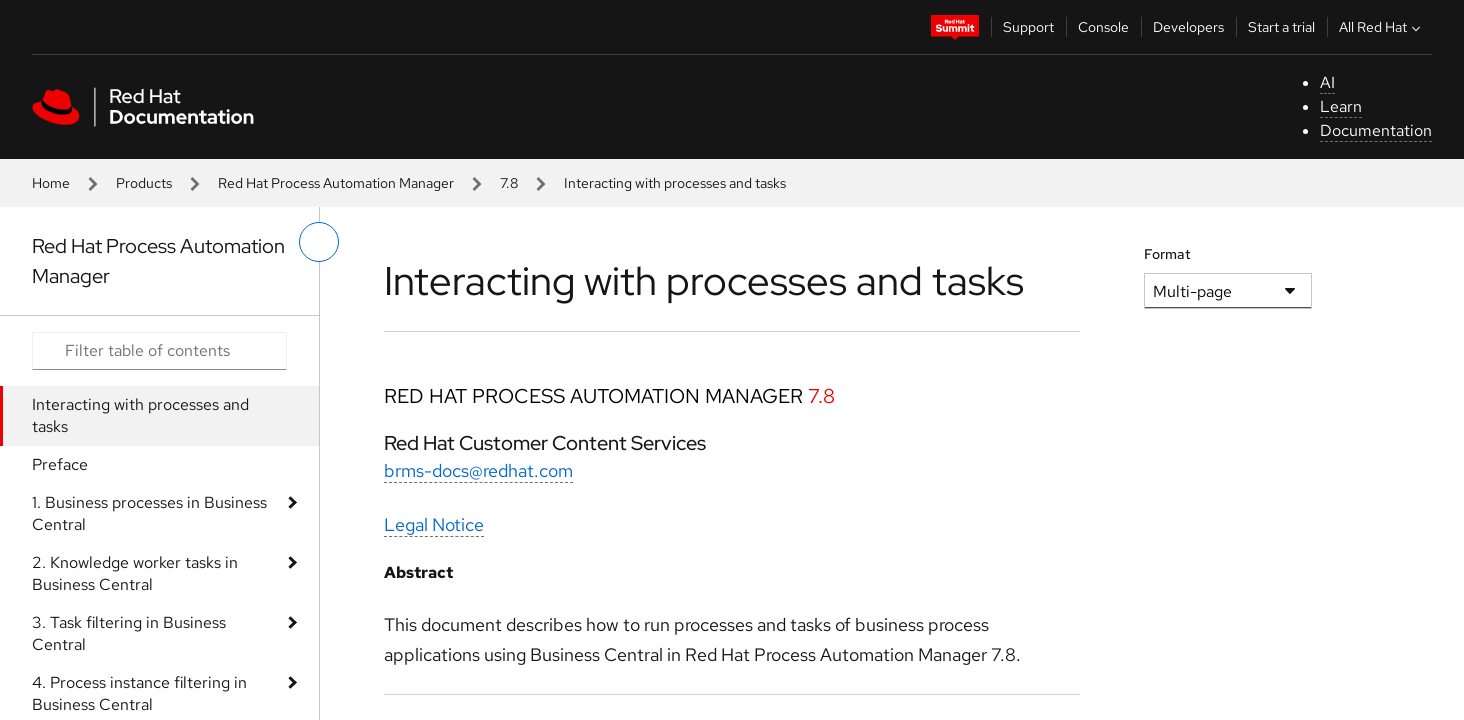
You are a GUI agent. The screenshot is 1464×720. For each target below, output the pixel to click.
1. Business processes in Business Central (149, 513)
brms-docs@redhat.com (478, 470)
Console (1103, 27)
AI (1327, 82)
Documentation (1376, 130)
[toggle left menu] (319, 242)
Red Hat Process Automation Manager (336, 183)
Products (144, 183)
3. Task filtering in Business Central (129, 633)
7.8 (509, 183)
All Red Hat (1382, 27)
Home (51, 183)
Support (1028, 27)
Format (1167, 254)
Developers (1188, 27)
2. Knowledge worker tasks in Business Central (135, 573)
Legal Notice (434, 524)
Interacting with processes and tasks (140, 415)
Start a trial (1281, 27)
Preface (60, 464)
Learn (1341, 106)
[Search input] (159, 351)
